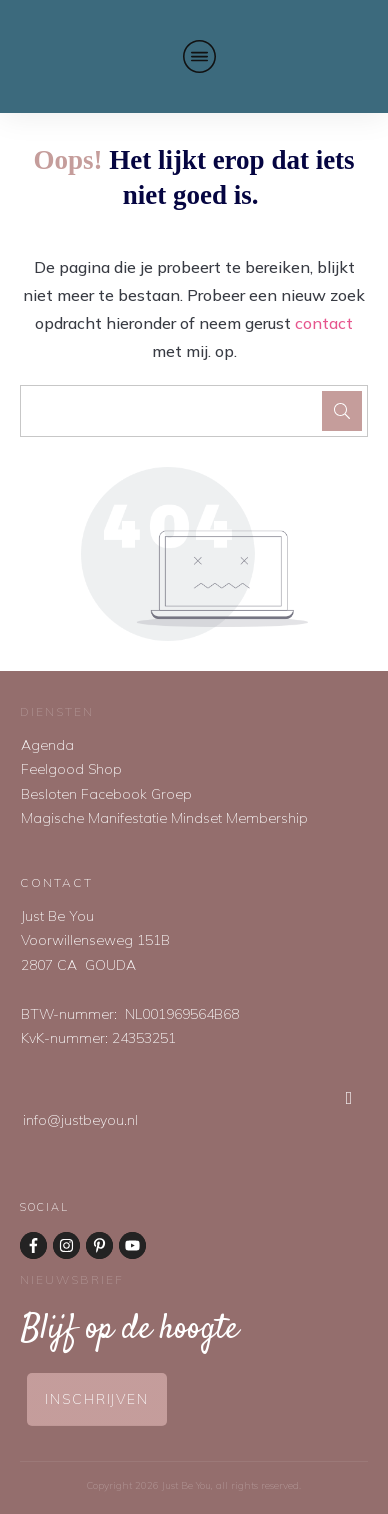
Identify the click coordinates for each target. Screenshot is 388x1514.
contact (324, 323)
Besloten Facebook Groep (106, 794)
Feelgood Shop (71, 769)
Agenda (47, 745)
